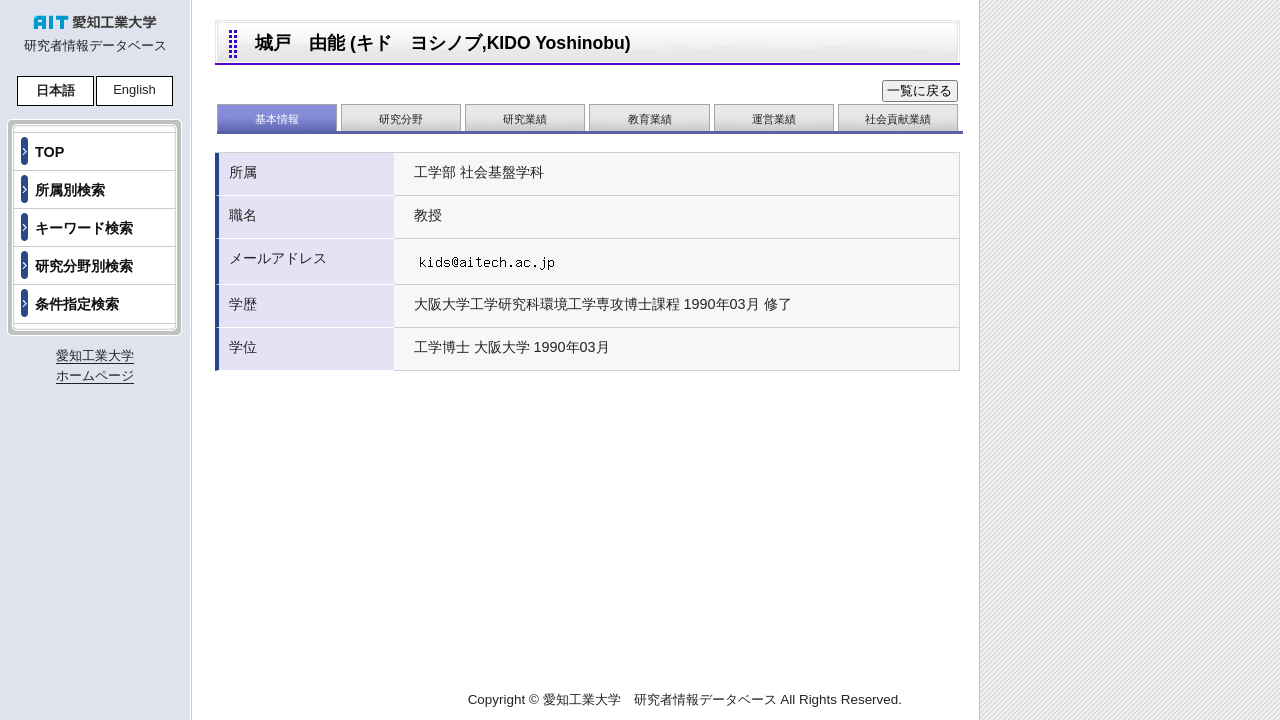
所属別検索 (70, 190)
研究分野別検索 (84, 266)
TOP (49, 152)
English (134, 89)
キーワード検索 (84, 228)
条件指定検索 (77, 304)
